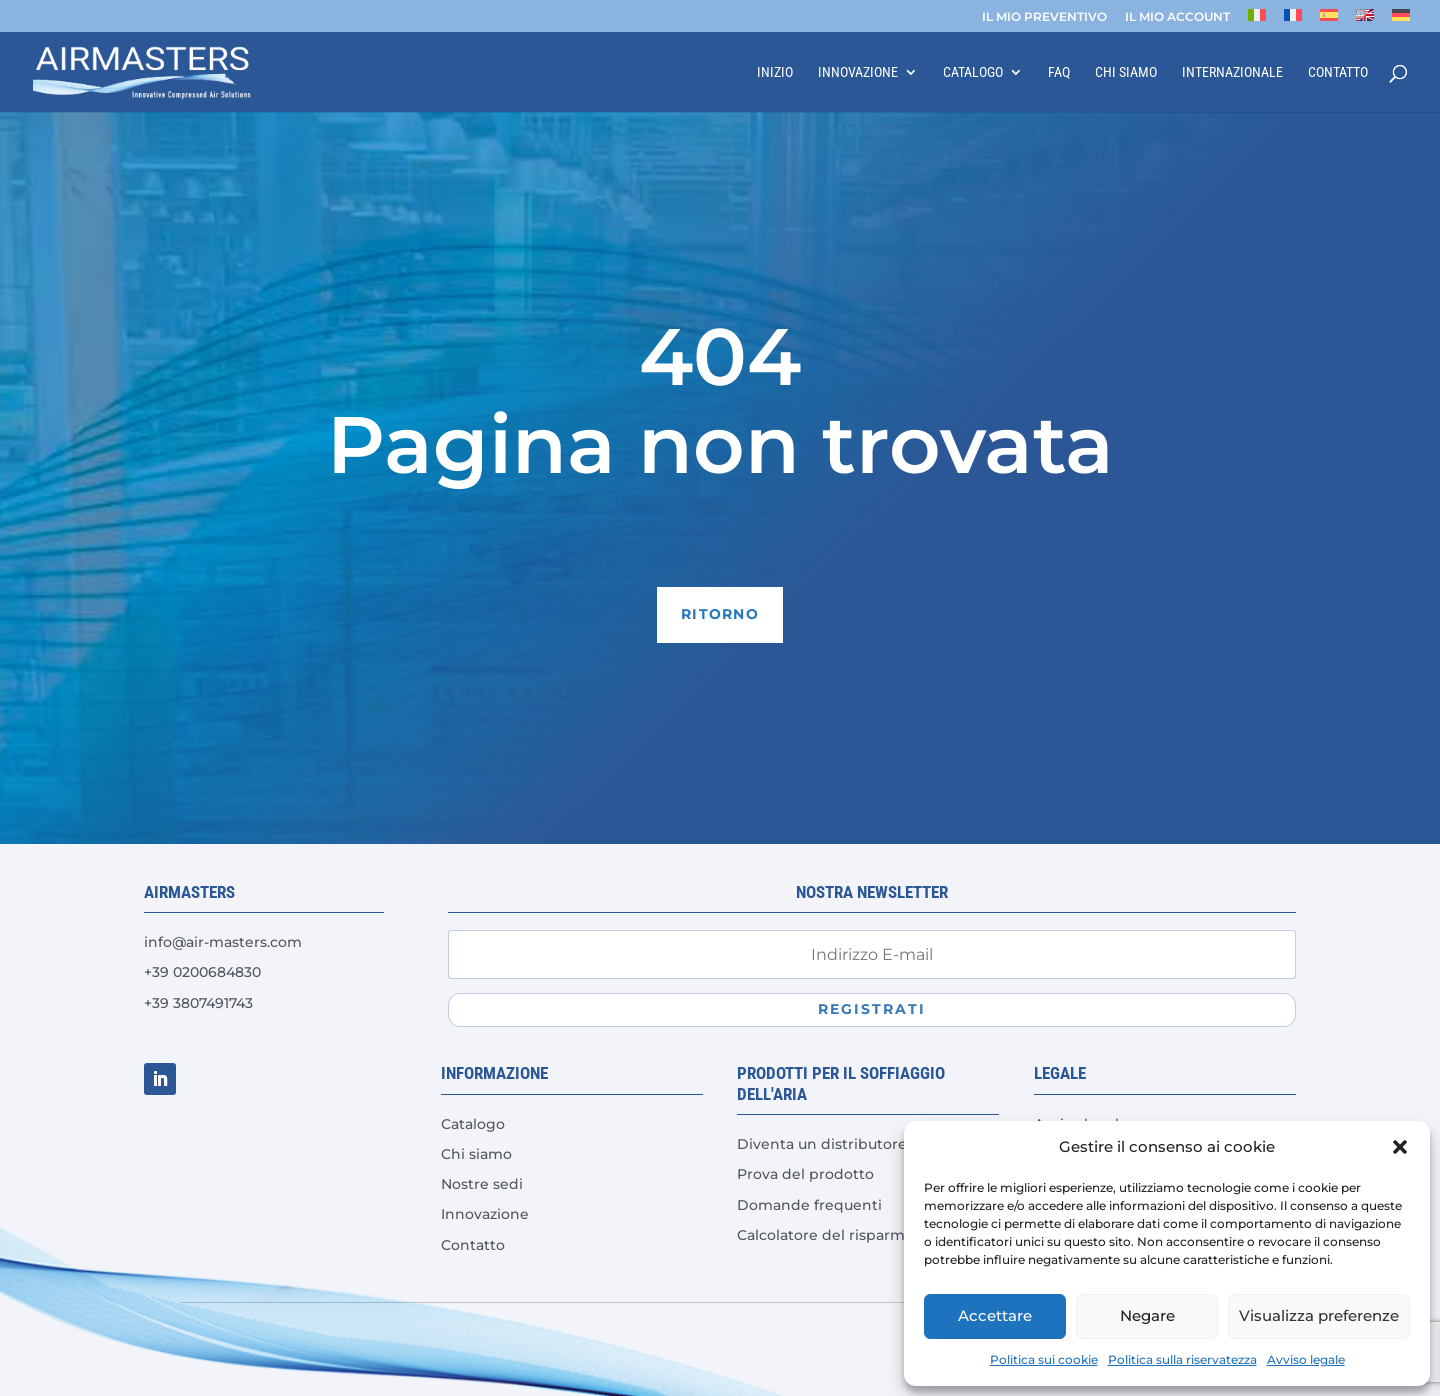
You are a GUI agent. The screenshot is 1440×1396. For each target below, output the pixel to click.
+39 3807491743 (198, 1003)
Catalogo (973, 72)
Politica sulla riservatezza (1182, 1359)
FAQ (1059, 72)
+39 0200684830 (202, 972)
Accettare (995, 1315)
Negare (1147, 1315)
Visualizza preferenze (1319, 1315)
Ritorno (720, 614)
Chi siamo (1126, 72)
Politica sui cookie (1044, 1359)
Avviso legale (1306, 1359)
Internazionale (1232, 72)
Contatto (1338, 72)
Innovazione (858, 72)
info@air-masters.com (223, 942)
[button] (1400, 1147)
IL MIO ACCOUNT (1177, 17)
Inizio (775, 72)
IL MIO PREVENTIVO (1044, 17)
